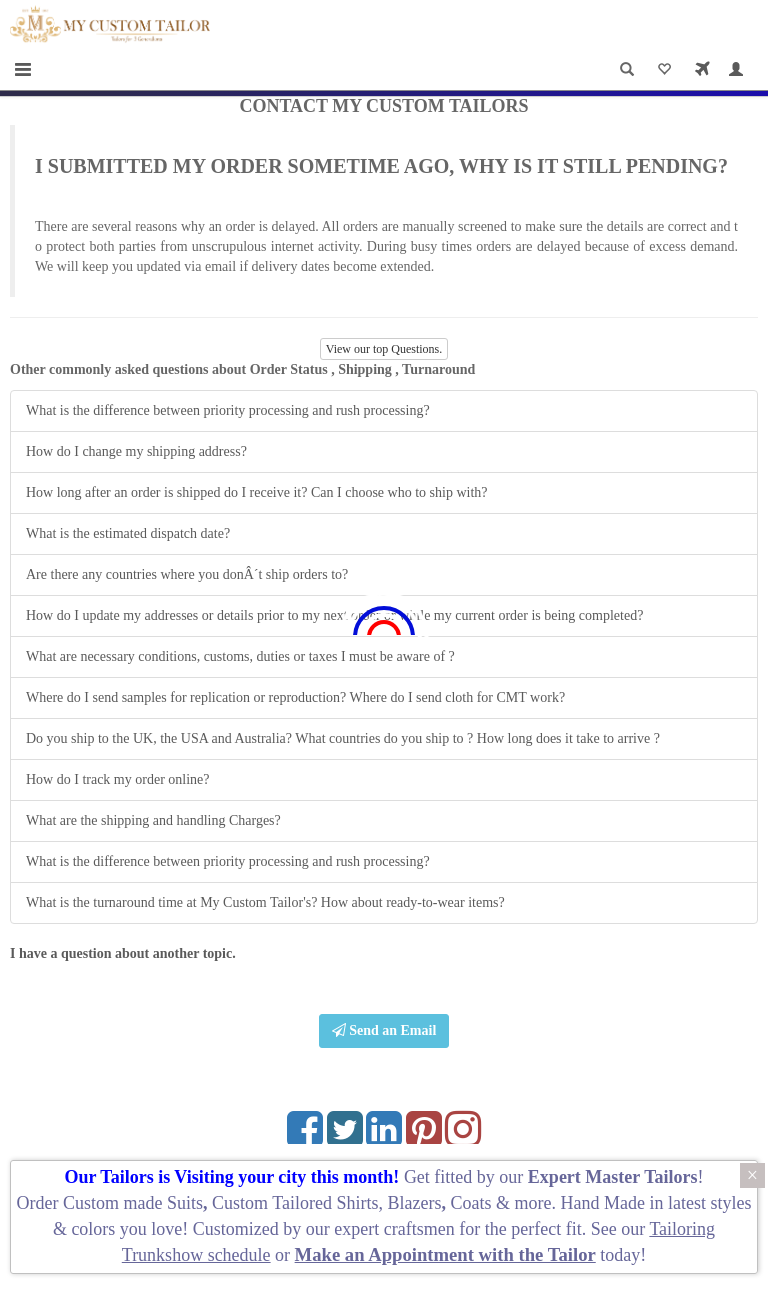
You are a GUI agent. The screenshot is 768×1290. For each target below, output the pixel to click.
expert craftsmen (394, 1229)
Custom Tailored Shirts (295, 1203)
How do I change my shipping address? (136, 451)
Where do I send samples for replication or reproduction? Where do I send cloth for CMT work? (295, 697)
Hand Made (602, 1203)
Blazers (414, 1203)
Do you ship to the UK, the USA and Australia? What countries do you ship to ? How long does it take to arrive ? (343, 738)
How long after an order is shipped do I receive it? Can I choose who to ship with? (257, 492)
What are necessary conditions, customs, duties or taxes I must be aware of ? (240, 656)
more (532, 1203)
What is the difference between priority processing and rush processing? (228, 410)
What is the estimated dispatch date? (128, 533)
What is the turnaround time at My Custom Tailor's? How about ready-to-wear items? (265, 902)
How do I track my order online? (118, 779)
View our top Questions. (384, 349)
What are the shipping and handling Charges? (153, 820)
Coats (473, 1203)
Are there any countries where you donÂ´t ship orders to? (187, 574)
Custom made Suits (133, 1203)
